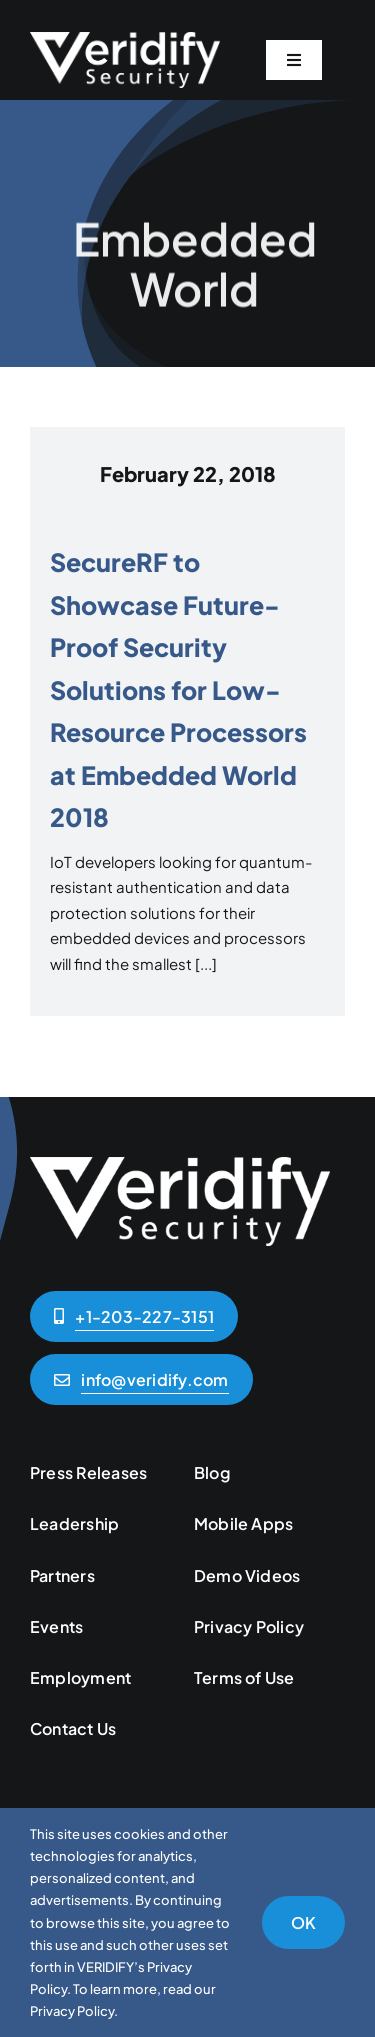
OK (303, 1922)
